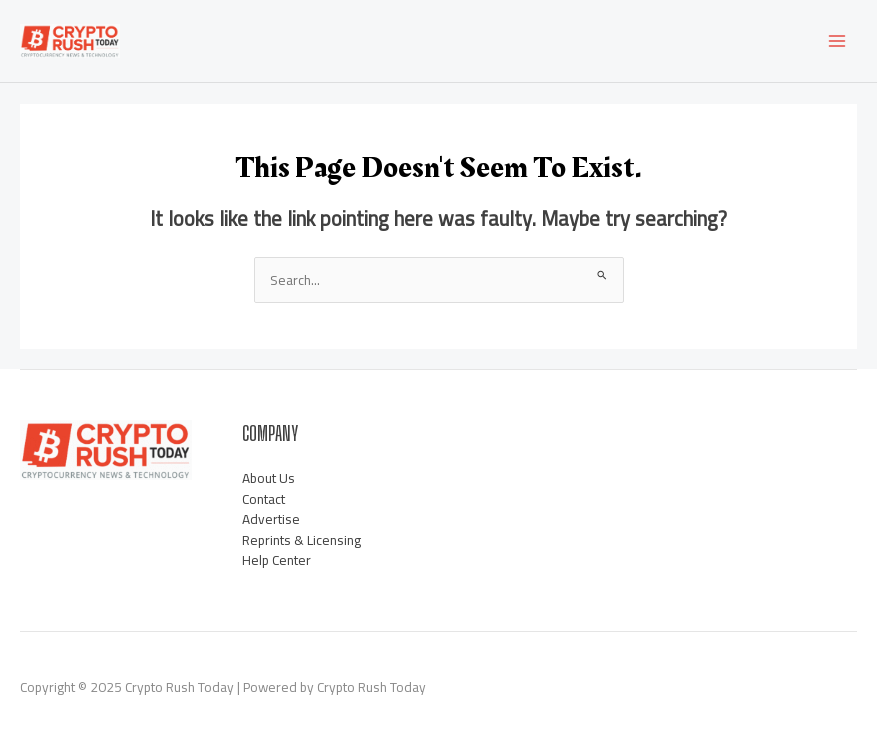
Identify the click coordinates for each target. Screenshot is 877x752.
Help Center (276, 560)
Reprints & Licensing (301, 540)
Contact (263, 499)
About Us (268, 478)
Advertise (271, 519)
